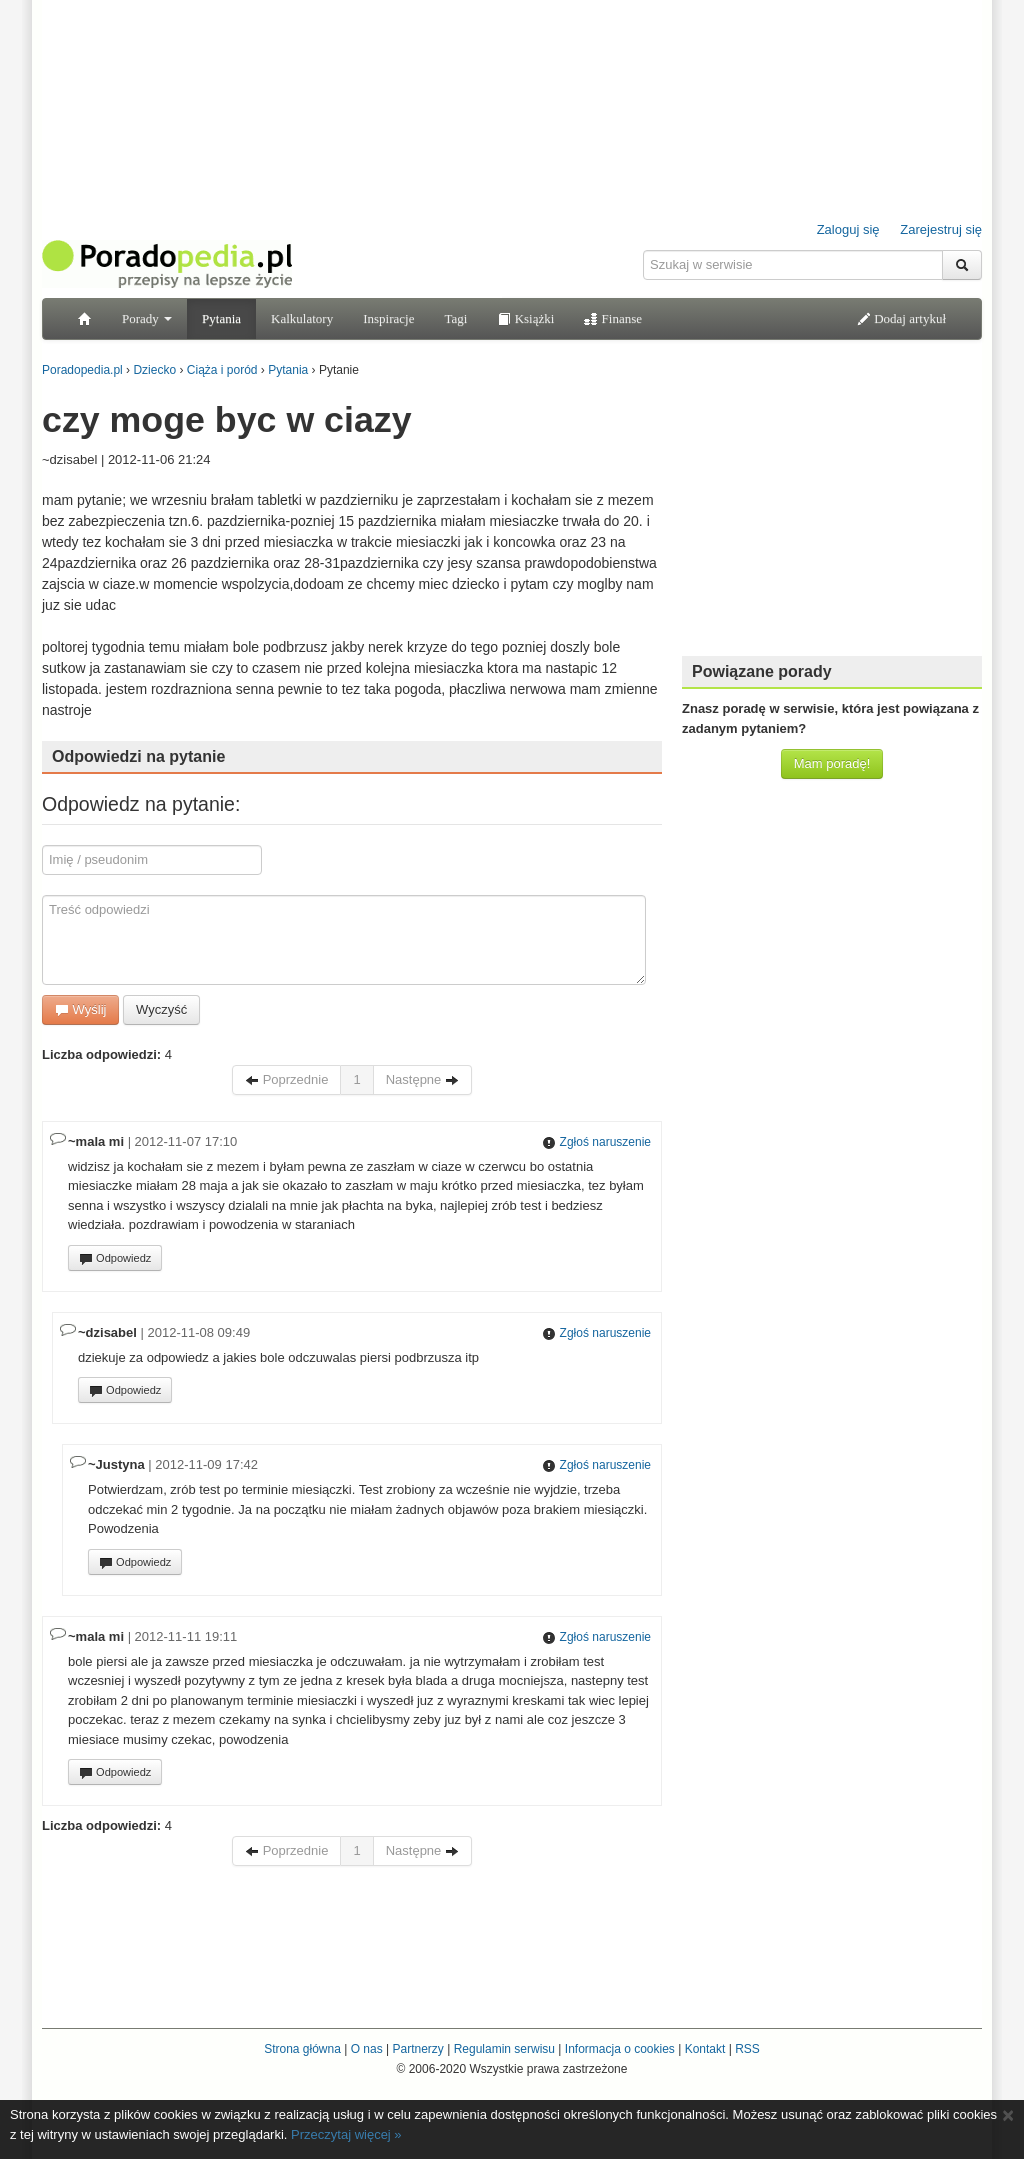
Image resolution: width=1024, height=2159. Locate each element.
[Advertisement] (832, 515)
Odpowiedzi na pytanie (138, 756)
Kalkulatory (302, 318)
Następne (422, 1079)
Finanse (613, 318)
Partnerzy (417, 2049)
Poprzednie (286, 1079)
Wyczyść (161, 1009)
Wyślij (80, 1009)
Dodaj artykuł (901, 318)
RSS (747, 2049)
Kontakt (705, 2049)
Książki (525, 318)
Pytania (221, 318)
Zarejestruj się (941, 229)
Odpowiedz (115, 1259)
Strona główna (302, 2049)
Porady (147, 318)
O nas (367, 2049)
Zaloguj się (848, 229)
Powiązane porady (762, 671)
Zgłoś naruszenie (596, 1142)
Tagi (455, 318)
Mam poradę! (832, 763)
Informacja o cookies (620, 2049)
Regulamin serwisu (504, 2049)
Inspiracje (388, 318)
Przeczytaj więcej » (346, 2134)
